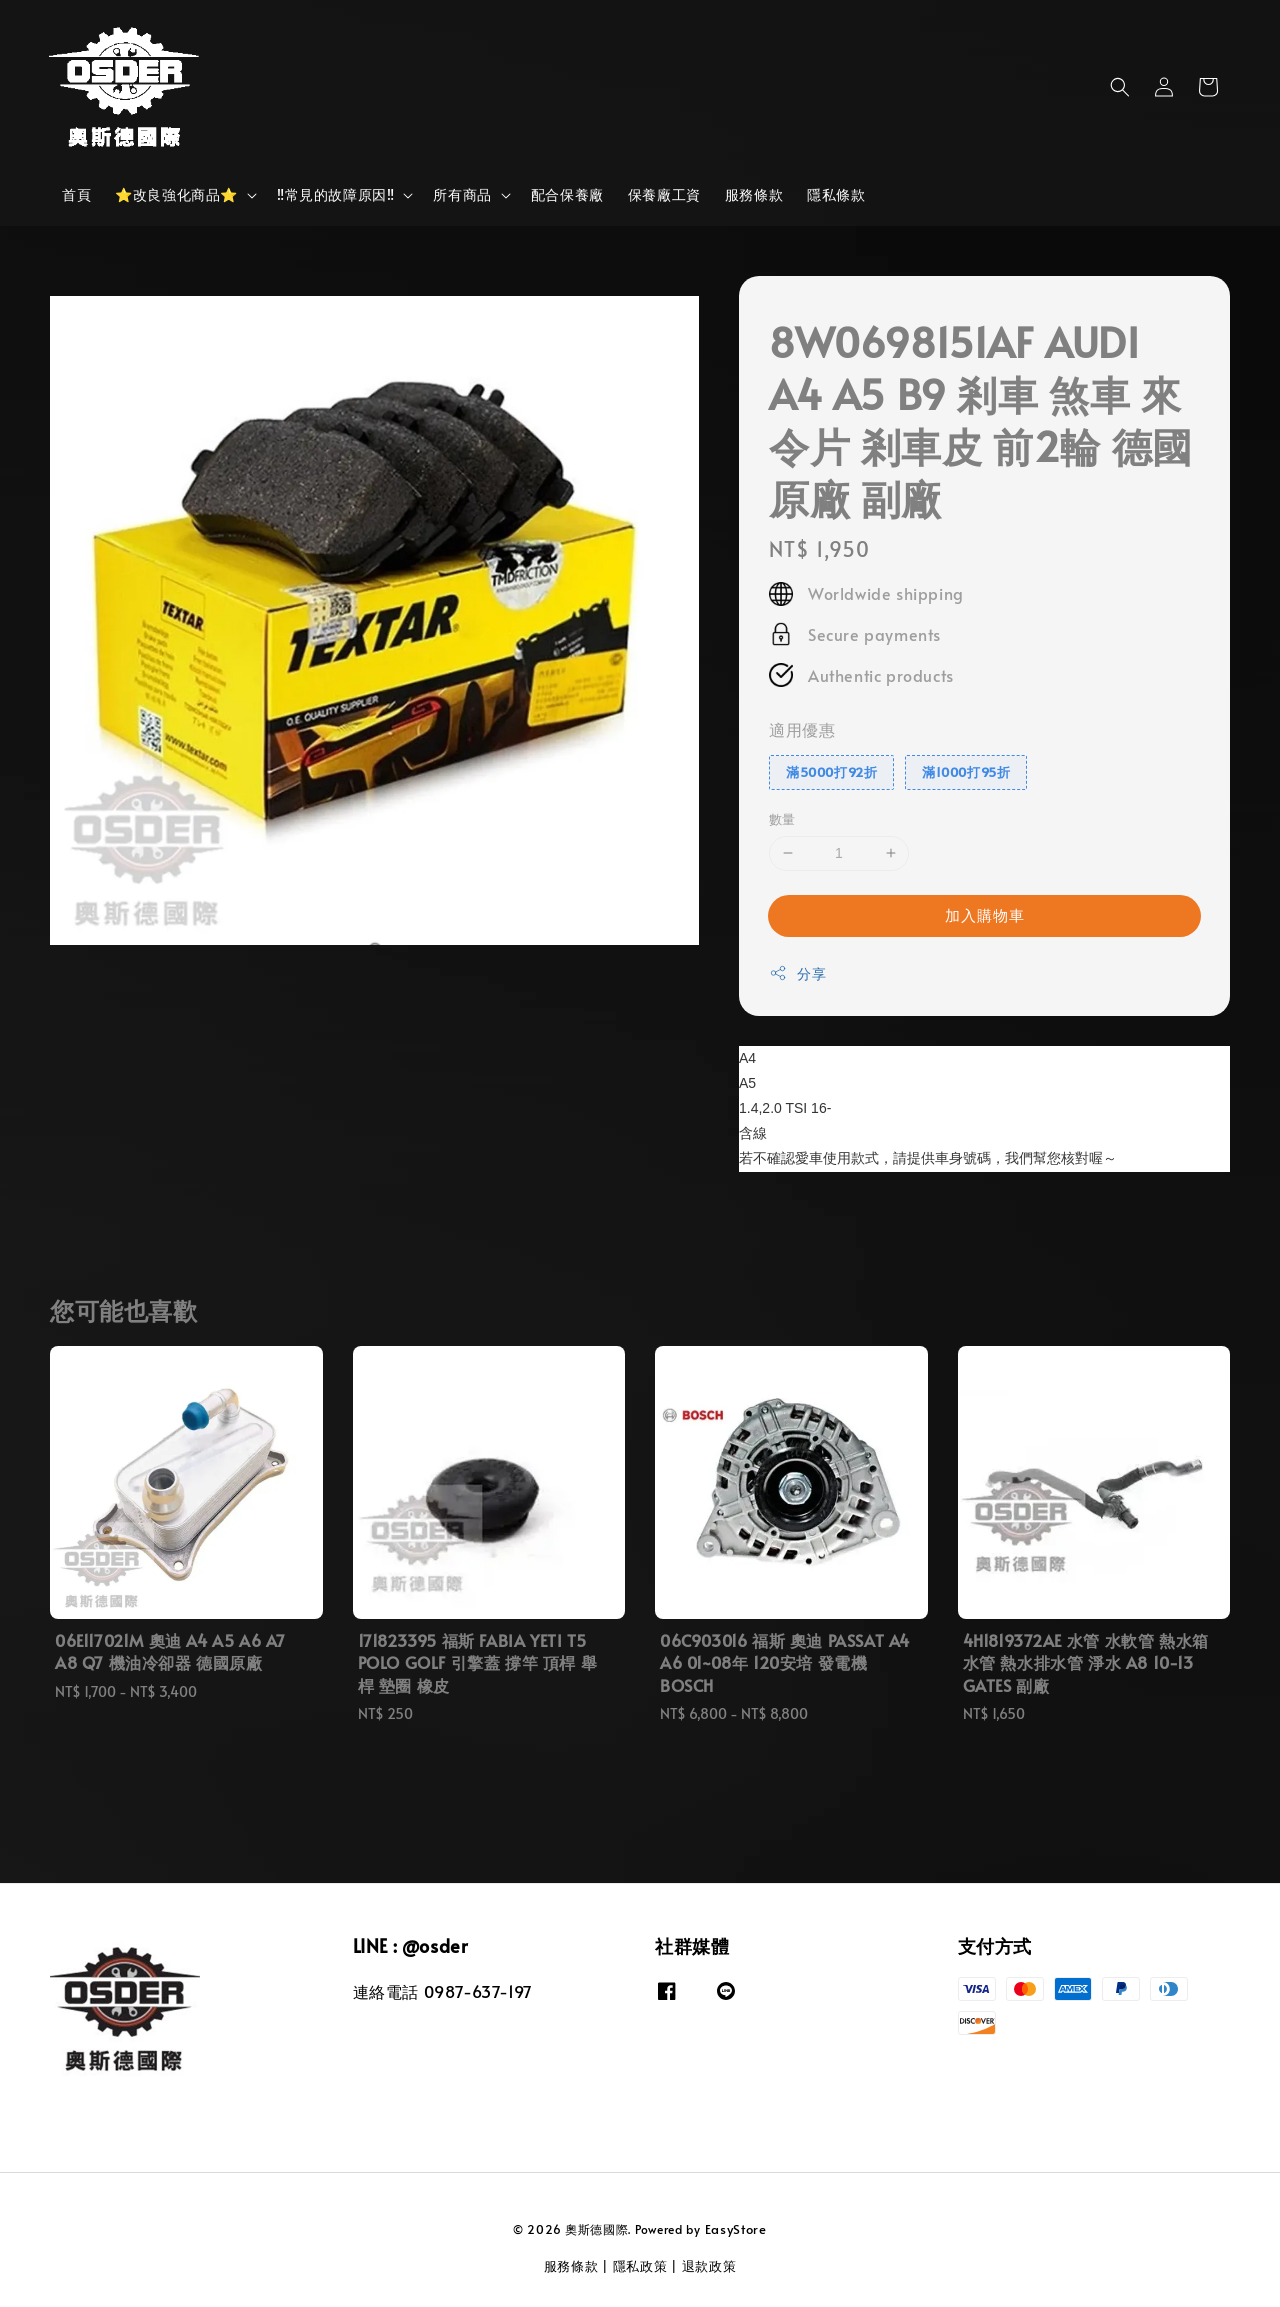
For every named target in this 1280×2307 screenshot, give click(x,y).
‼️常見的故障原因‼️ (335, 195)
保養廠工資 (664, 194)
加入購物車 (985, 914)
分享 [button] (797, 973)
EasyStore (736, 2229)
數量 (782, 819)
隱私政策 (640, 2266)
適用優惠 (802, 729)
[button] (1120, 87)
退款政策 (709, 2266)
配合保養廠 (567, 194)
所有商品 (462, 195)
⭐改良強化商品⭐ (176, 195)
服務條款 (754, 194)
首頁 (76, 194)
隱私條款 (836, 194)
